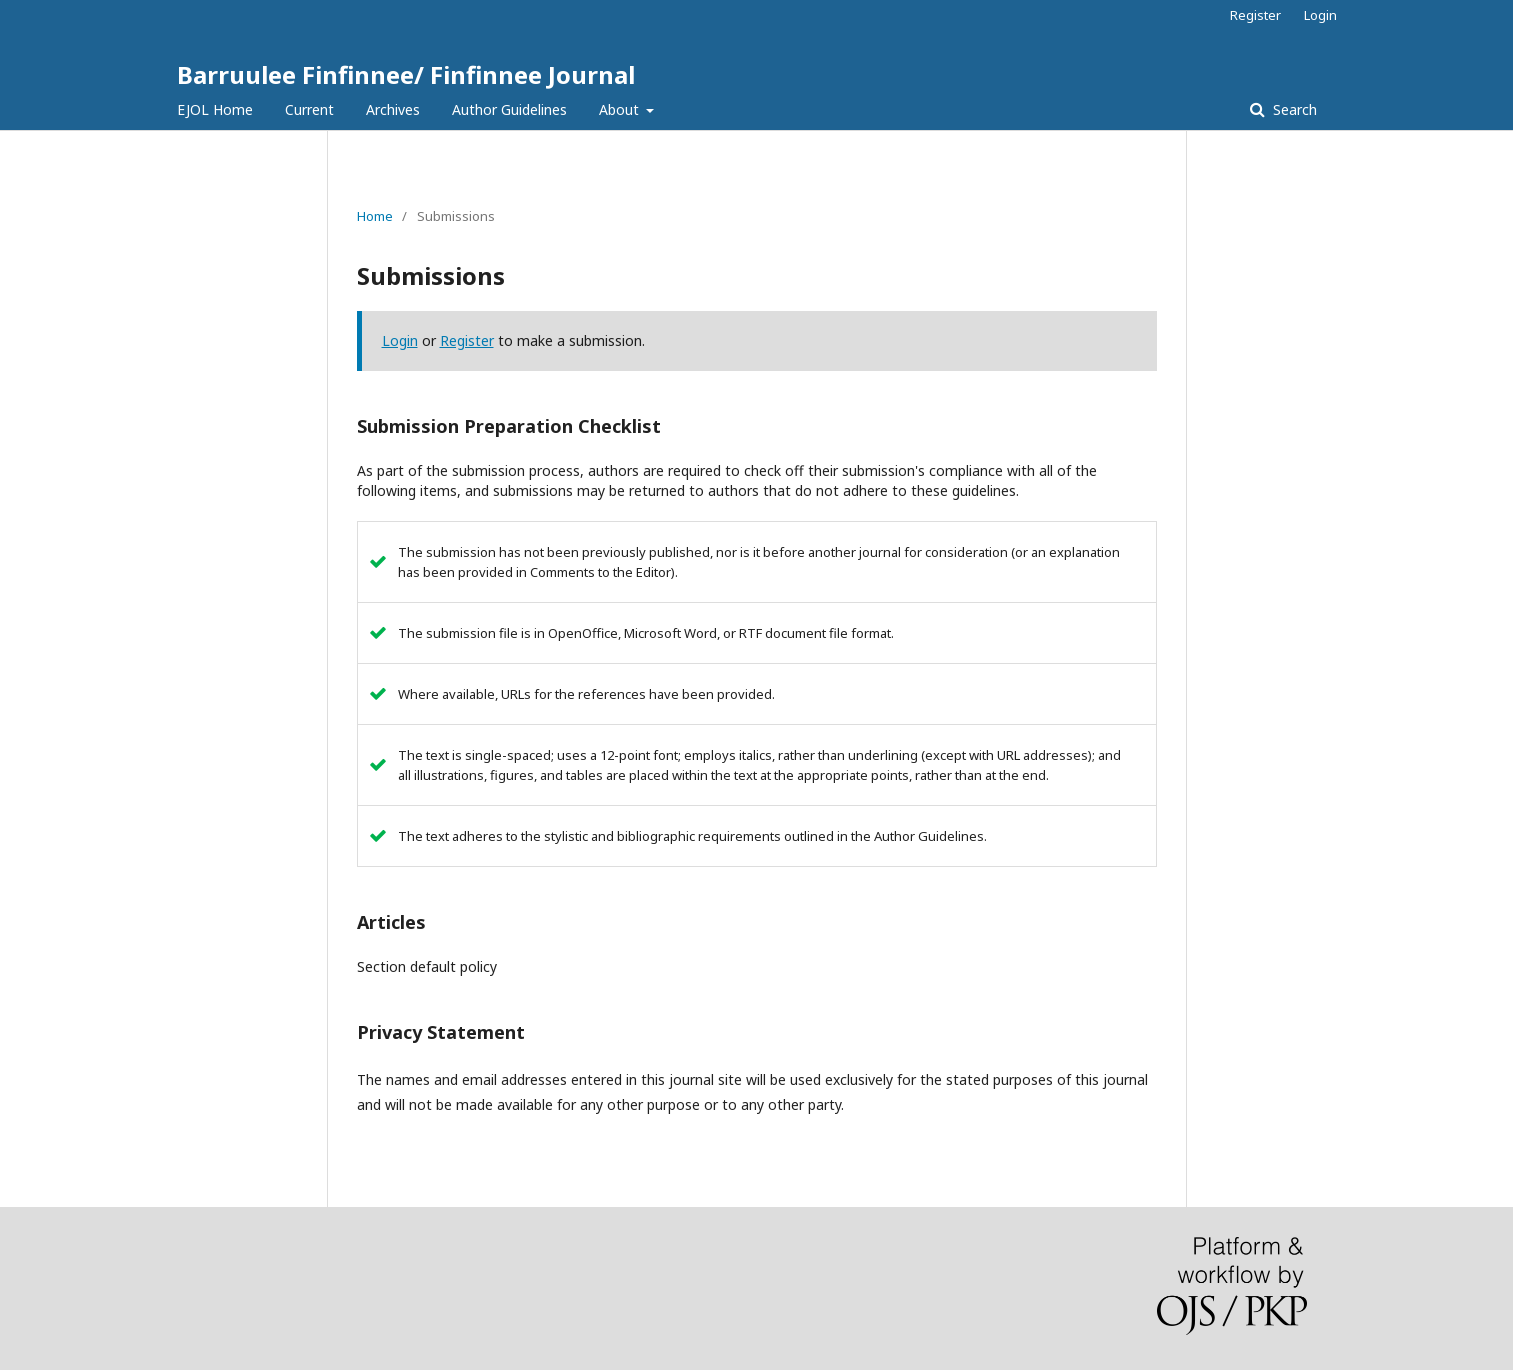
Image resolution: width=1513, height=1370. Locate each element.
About (621, 109)
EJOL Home (215, 109)
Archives (393, 109)
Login (1320, 15)
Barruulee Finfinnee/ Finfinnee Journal (406, 74)
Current (309, 109)
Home (375, 216)
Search (1293, 109)
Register (1255, 15)
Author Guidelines (509, 109)
